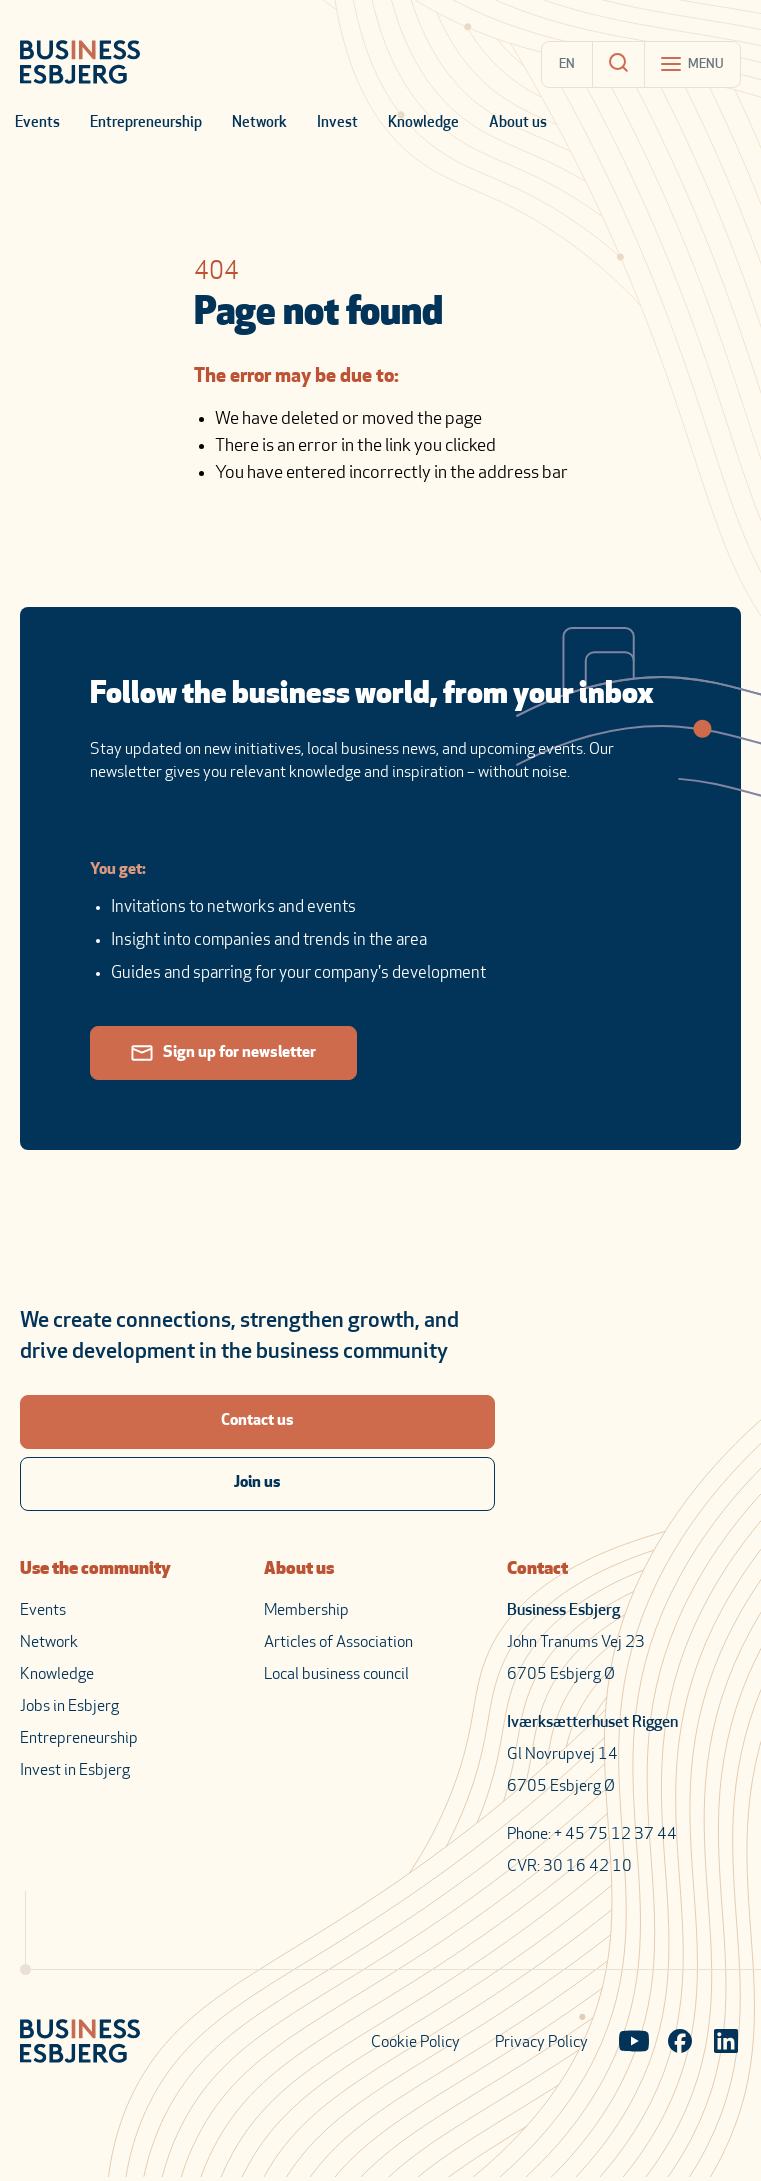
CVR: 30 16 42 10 (569, 1867)
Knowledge (423, 123)
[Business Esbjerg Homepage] (80, 64)
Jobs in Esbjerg (69, 1707)
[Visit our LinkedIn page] (726, 2043)
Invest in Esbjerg (75, 1771)
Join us (257, 1483)
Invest (337, 123)
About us (518, 123)
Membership (306, 1611)
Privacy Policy (541, 2043)
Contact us (257, 1421)
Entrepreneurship (146, 123)
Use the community (95, 1569)
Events (37, 123)
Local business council (336, 1675)
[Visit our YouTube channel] (634, 2043)
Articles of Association (338, 1643)
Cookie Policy (415, 2043)
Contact (537, 1569)
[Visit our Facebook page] (680, 2043)
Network (259, 123)
